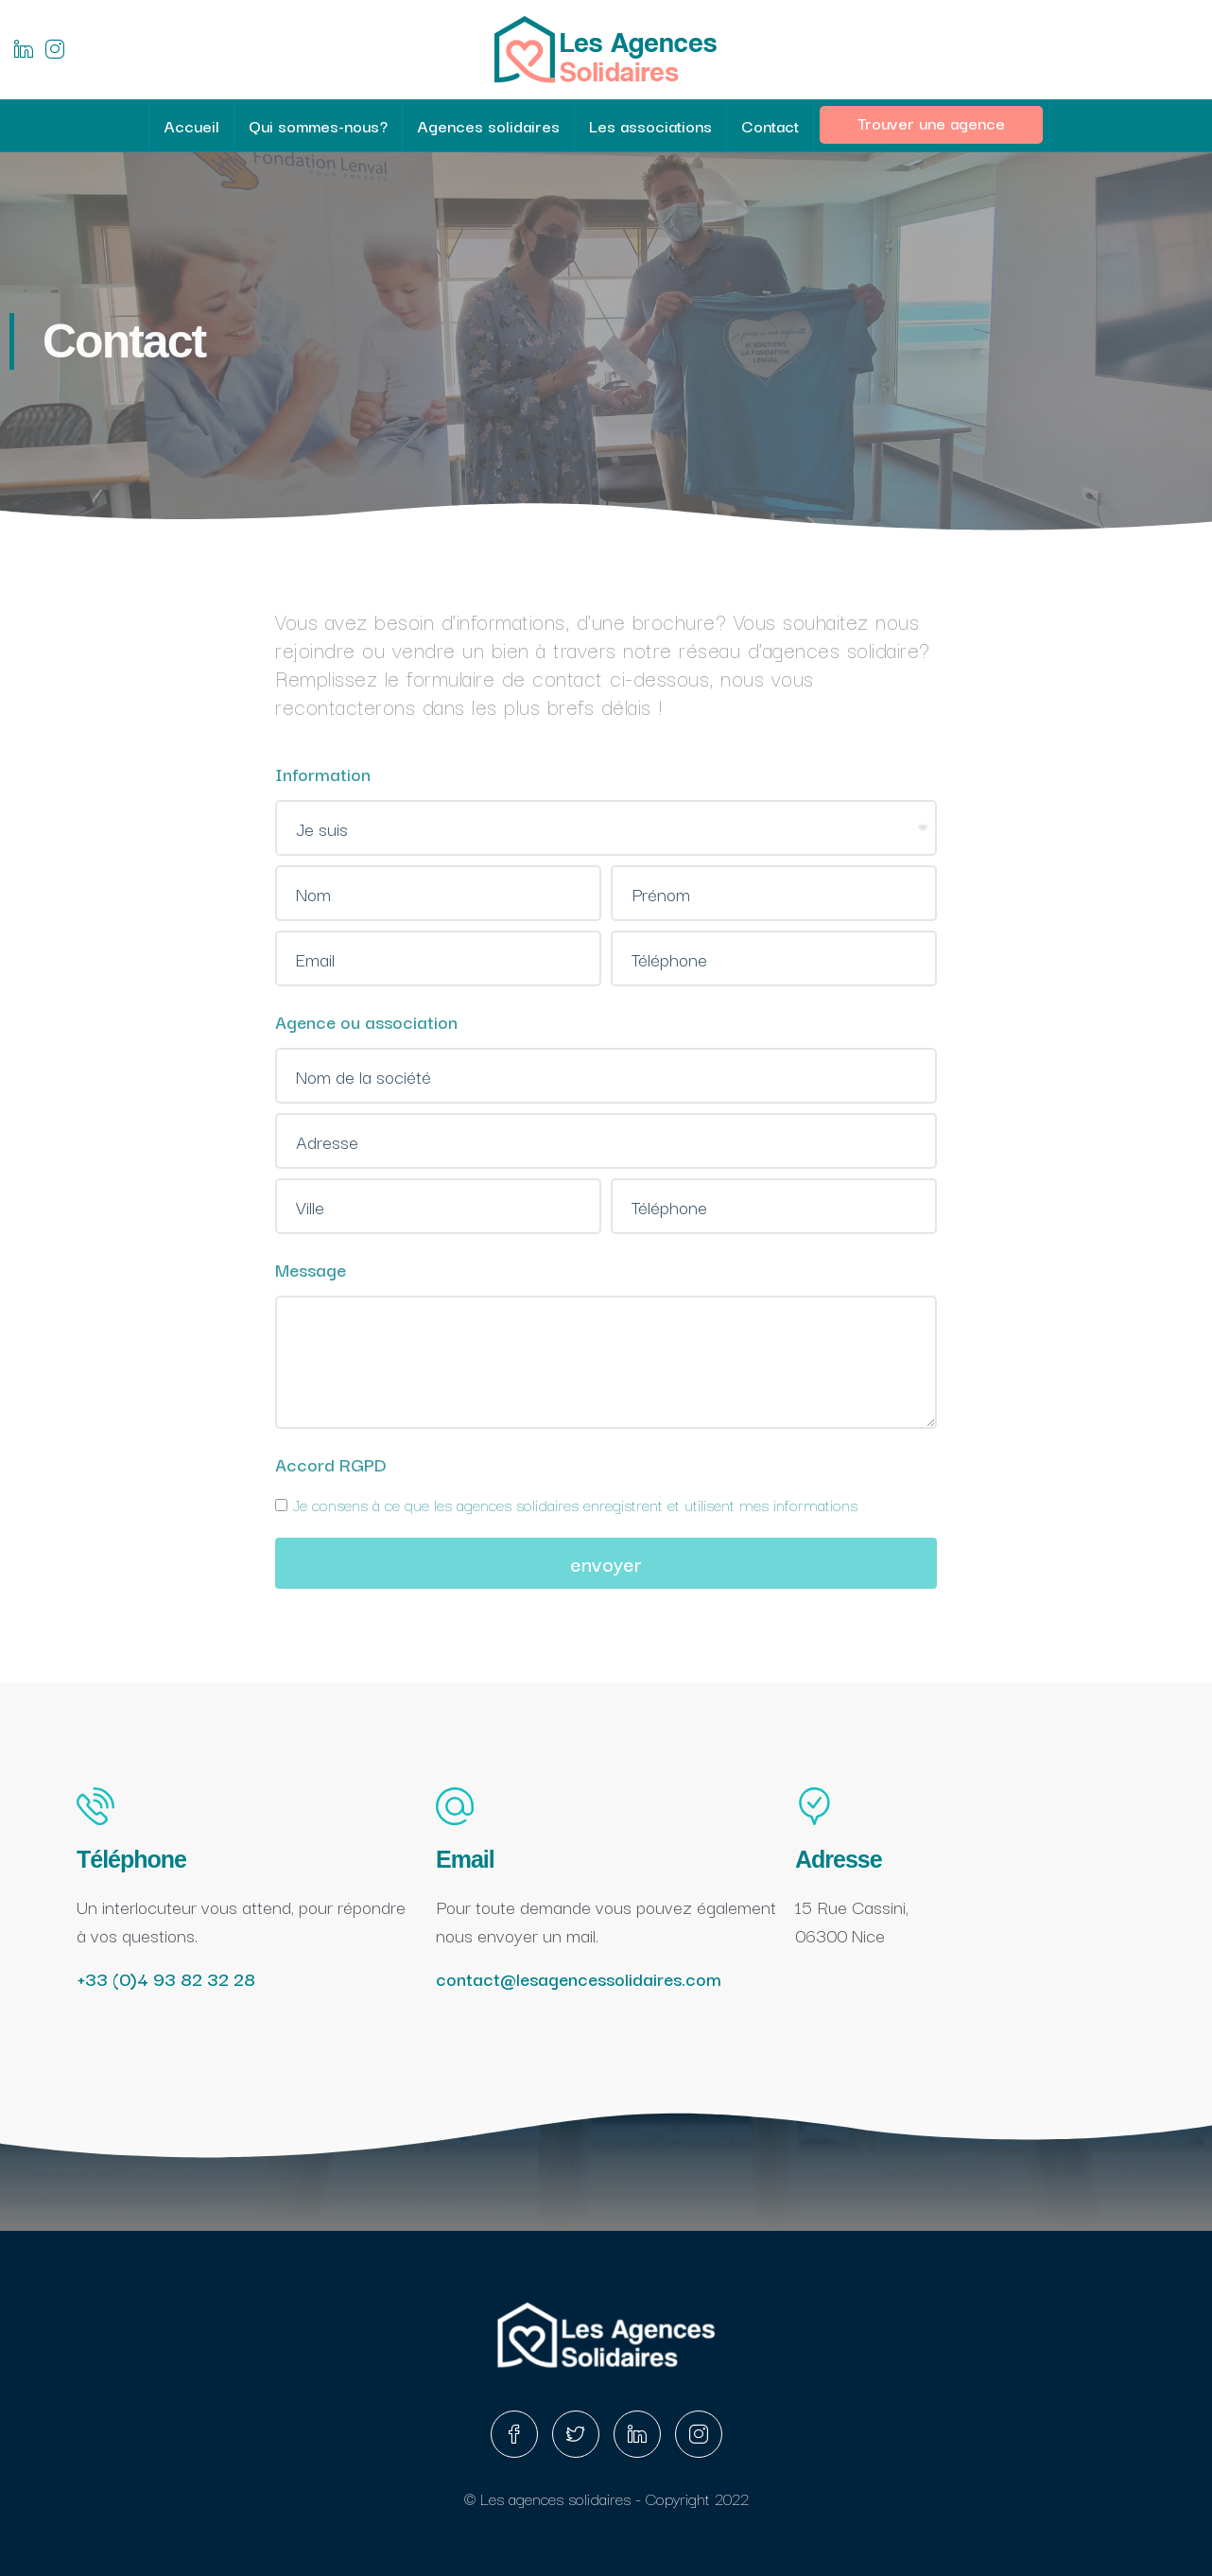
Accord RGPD (331, 1464)
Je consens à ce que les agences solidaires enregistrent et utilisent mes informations (566, 1504)
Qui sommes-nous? (318, 125)
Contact (770, 125)
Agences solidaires (488, 125)
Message (310, 1269)
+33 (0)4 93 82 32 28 (166, 1978)
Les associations (650, 125)
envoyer (606, 1563)
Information (323, 773)
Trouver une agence (931, 122)
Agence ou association (366, 1021)
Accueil (191, 125)
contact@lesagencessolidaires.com (578, 1978)
